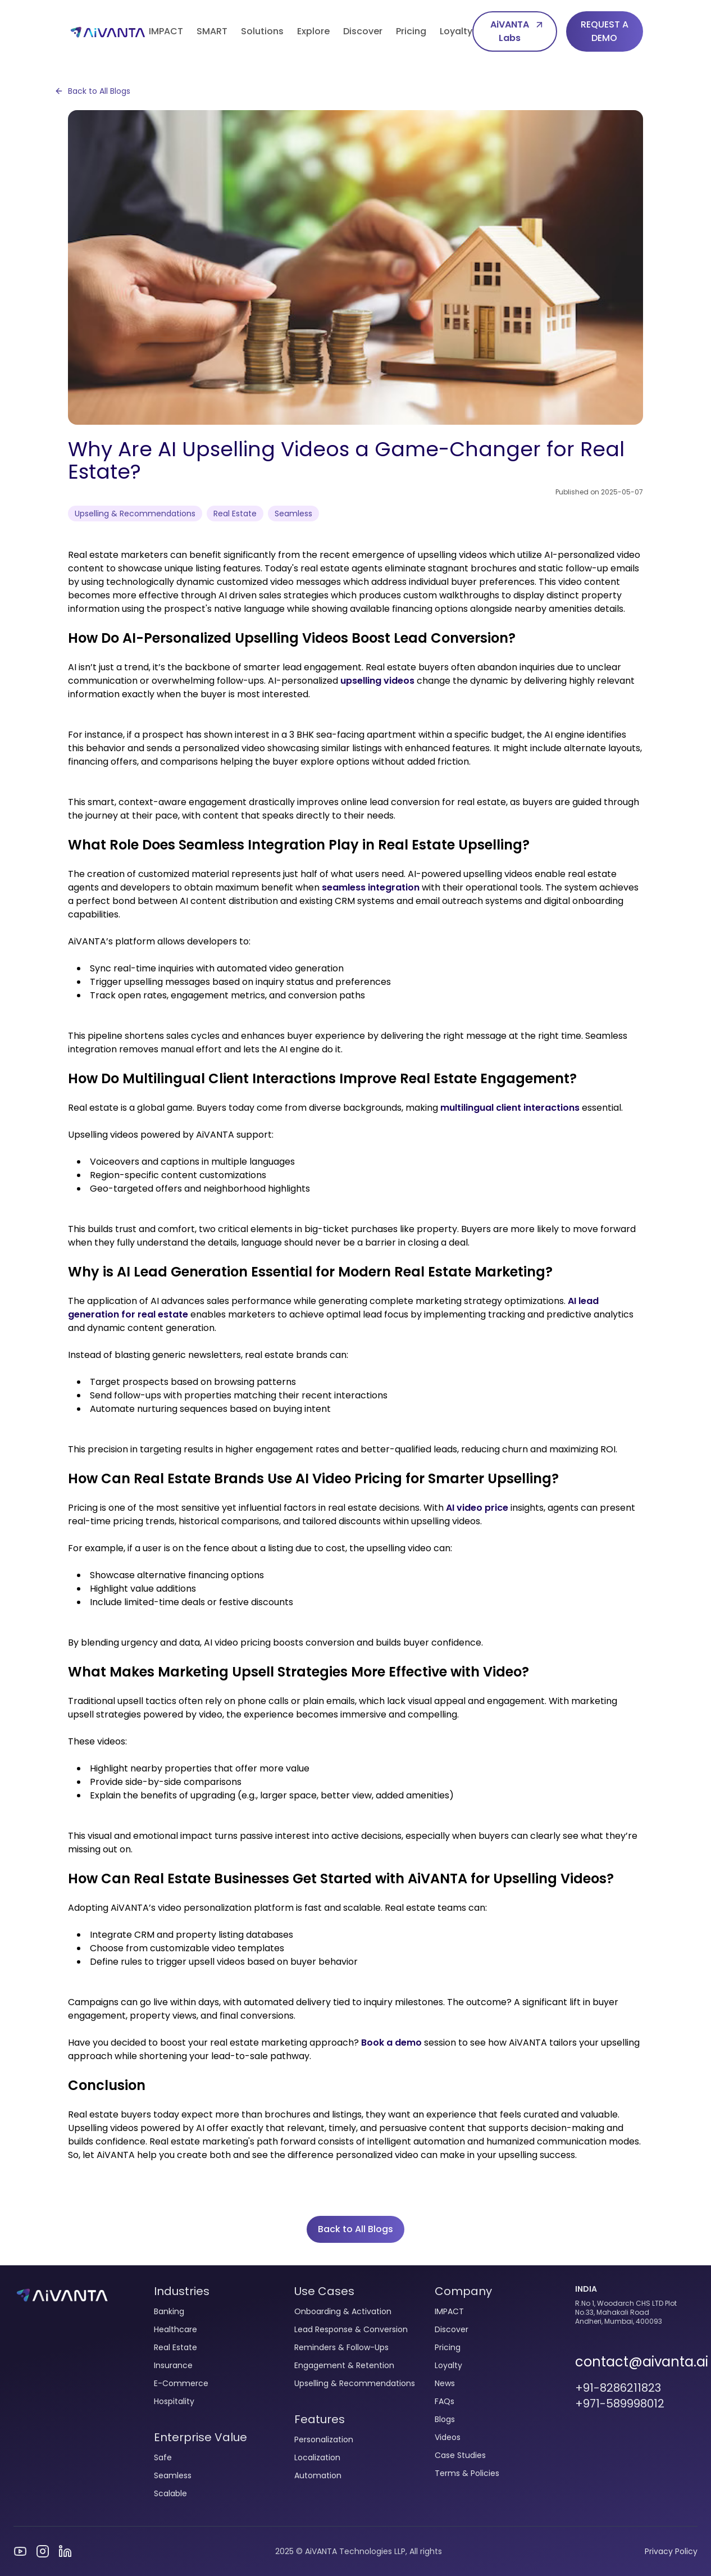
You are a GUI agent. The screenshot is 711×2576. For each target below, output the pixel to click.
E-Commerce (181, 2383)
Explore (313, 31)
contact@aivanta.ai (636, 2362)
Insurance (173, 2365)
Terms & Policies (467, 2473)
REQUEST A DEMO (604, 31)
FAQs (444, 2401)
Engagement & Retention (344, 2365)
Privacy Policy (671, 2551)
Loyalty (456, 31)
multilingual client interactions (510, 1107)
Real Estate (175, 2347)
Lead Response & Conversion (351, 2329)
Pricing (411, 31)
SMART (212, 31)
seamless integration (371, 887)
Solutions (262, 31)
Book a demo (391, 2042)
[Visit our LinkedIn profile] (65, 2551)
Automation (317, 2475)
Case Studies (460, 2455)
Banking (169, 2311)
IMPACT (166, 31)
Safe (163, 2457)
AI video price (477, 1507)
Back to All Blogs (92, 91)
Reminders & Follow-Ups (341, 2347)
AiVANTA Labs (517, 31)
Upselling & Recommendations (354, 2383)
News (445, 2383)
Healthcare (175, 2329)
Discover (362, 31)
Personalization (323, 2439)
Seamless (173, 2475)
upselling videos (377, 680)
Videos (448, 2437)
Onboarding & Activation (342, 2311)
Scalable (170, 2493)
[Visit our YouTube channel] (20, 2551)
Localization (317, 2457)
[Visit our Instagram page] (42, 2551)
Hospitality (174, 2401)
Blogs (445, 2419)
